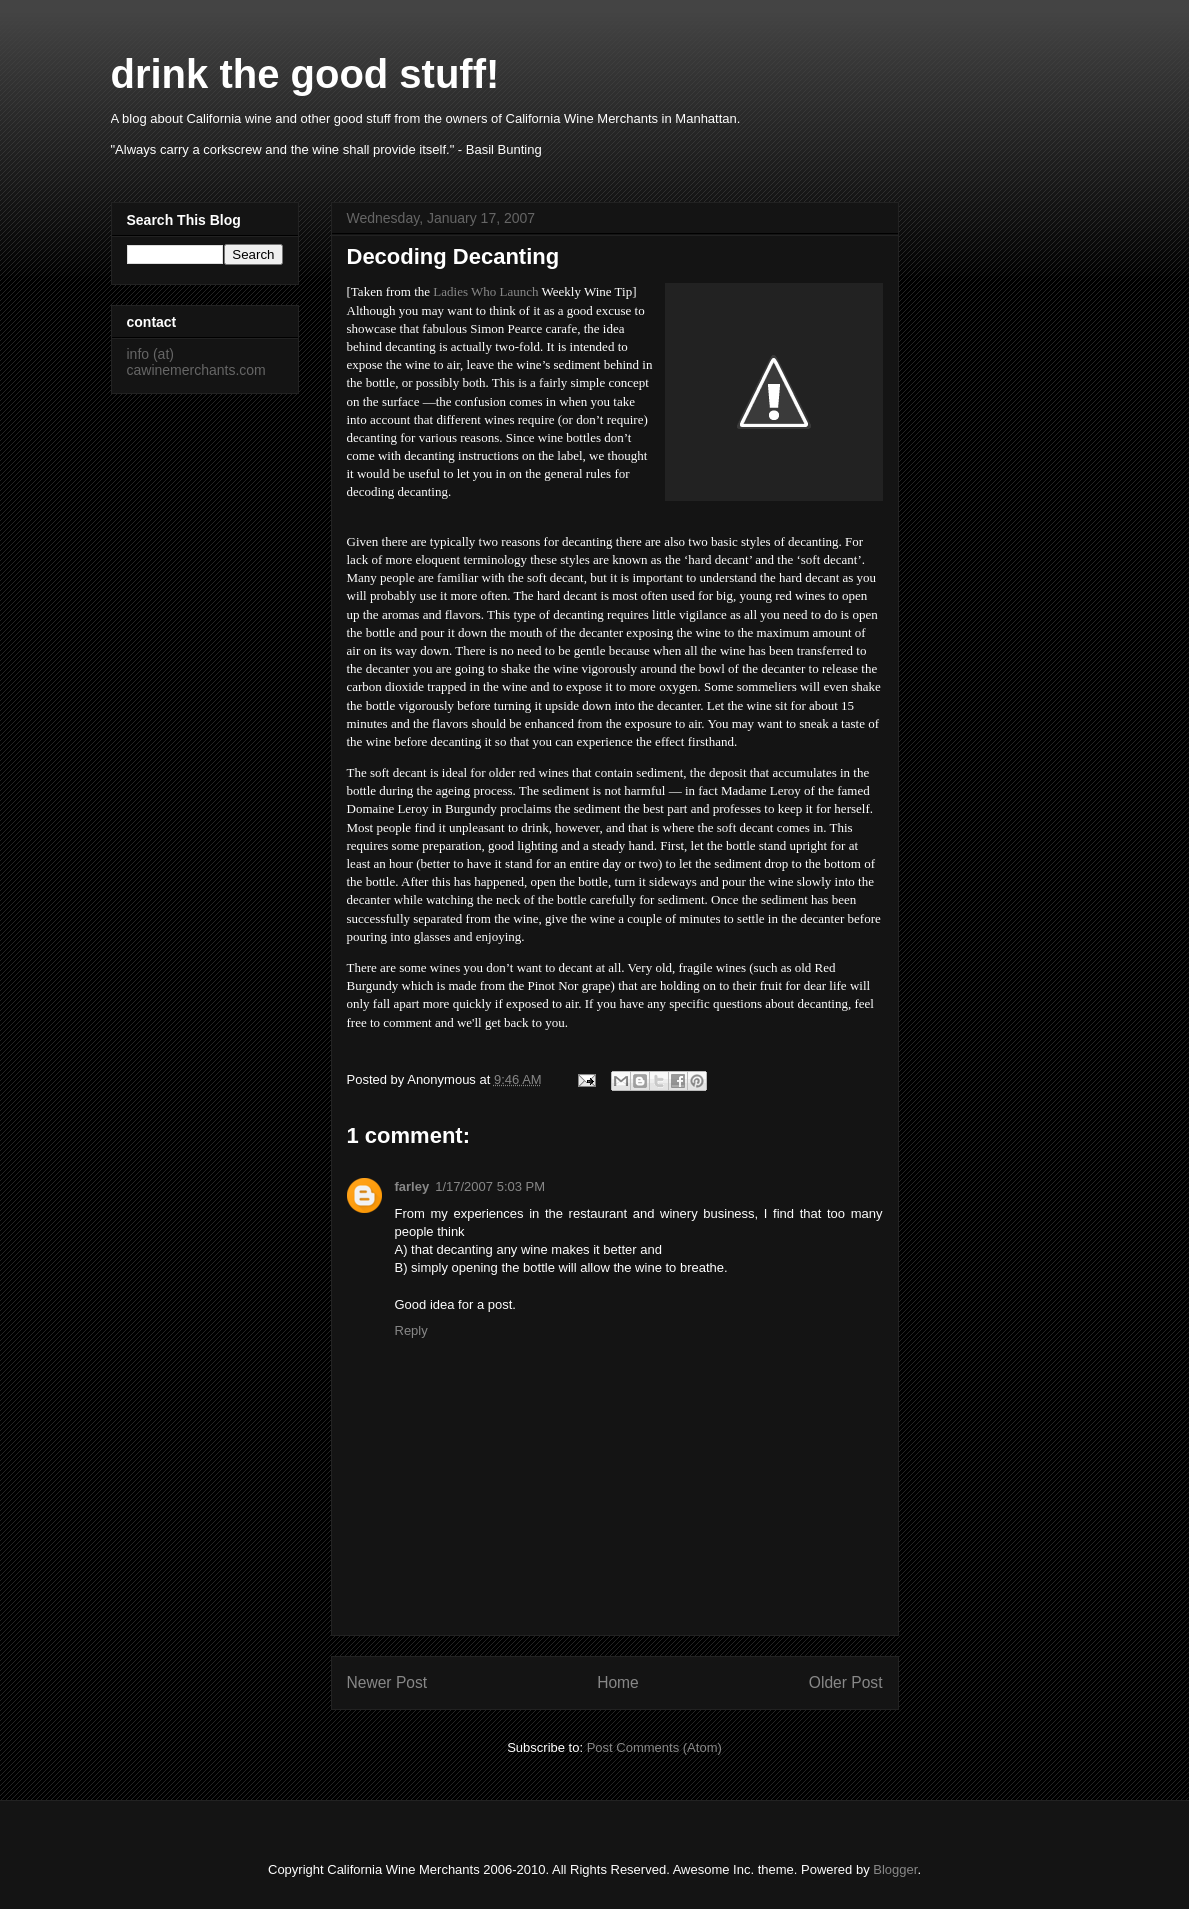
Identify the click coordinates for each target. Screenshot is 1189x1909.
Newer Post (387, 1682)
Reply (411, 1330)
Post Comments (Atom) (654, 1747)
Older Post (846, 1682)
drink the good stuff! (305, 74)
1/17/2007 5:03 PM (490, 1186)
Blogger (895, 1869)
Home (618, 1682)
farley (412, 1186)
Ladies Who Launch (485, 291)
